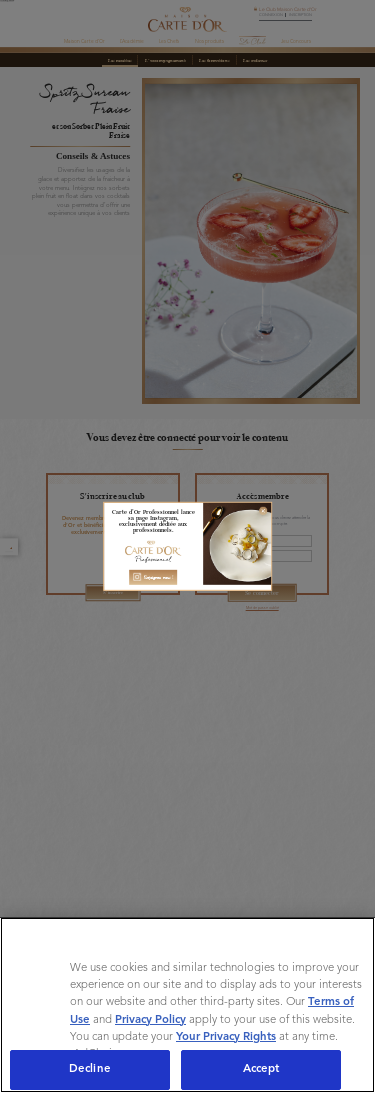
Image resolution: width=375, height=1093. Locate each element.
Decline (90, 1069)
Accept (261, 1069)
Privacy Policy (150, 1020)
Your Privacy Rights (226, 1037)
